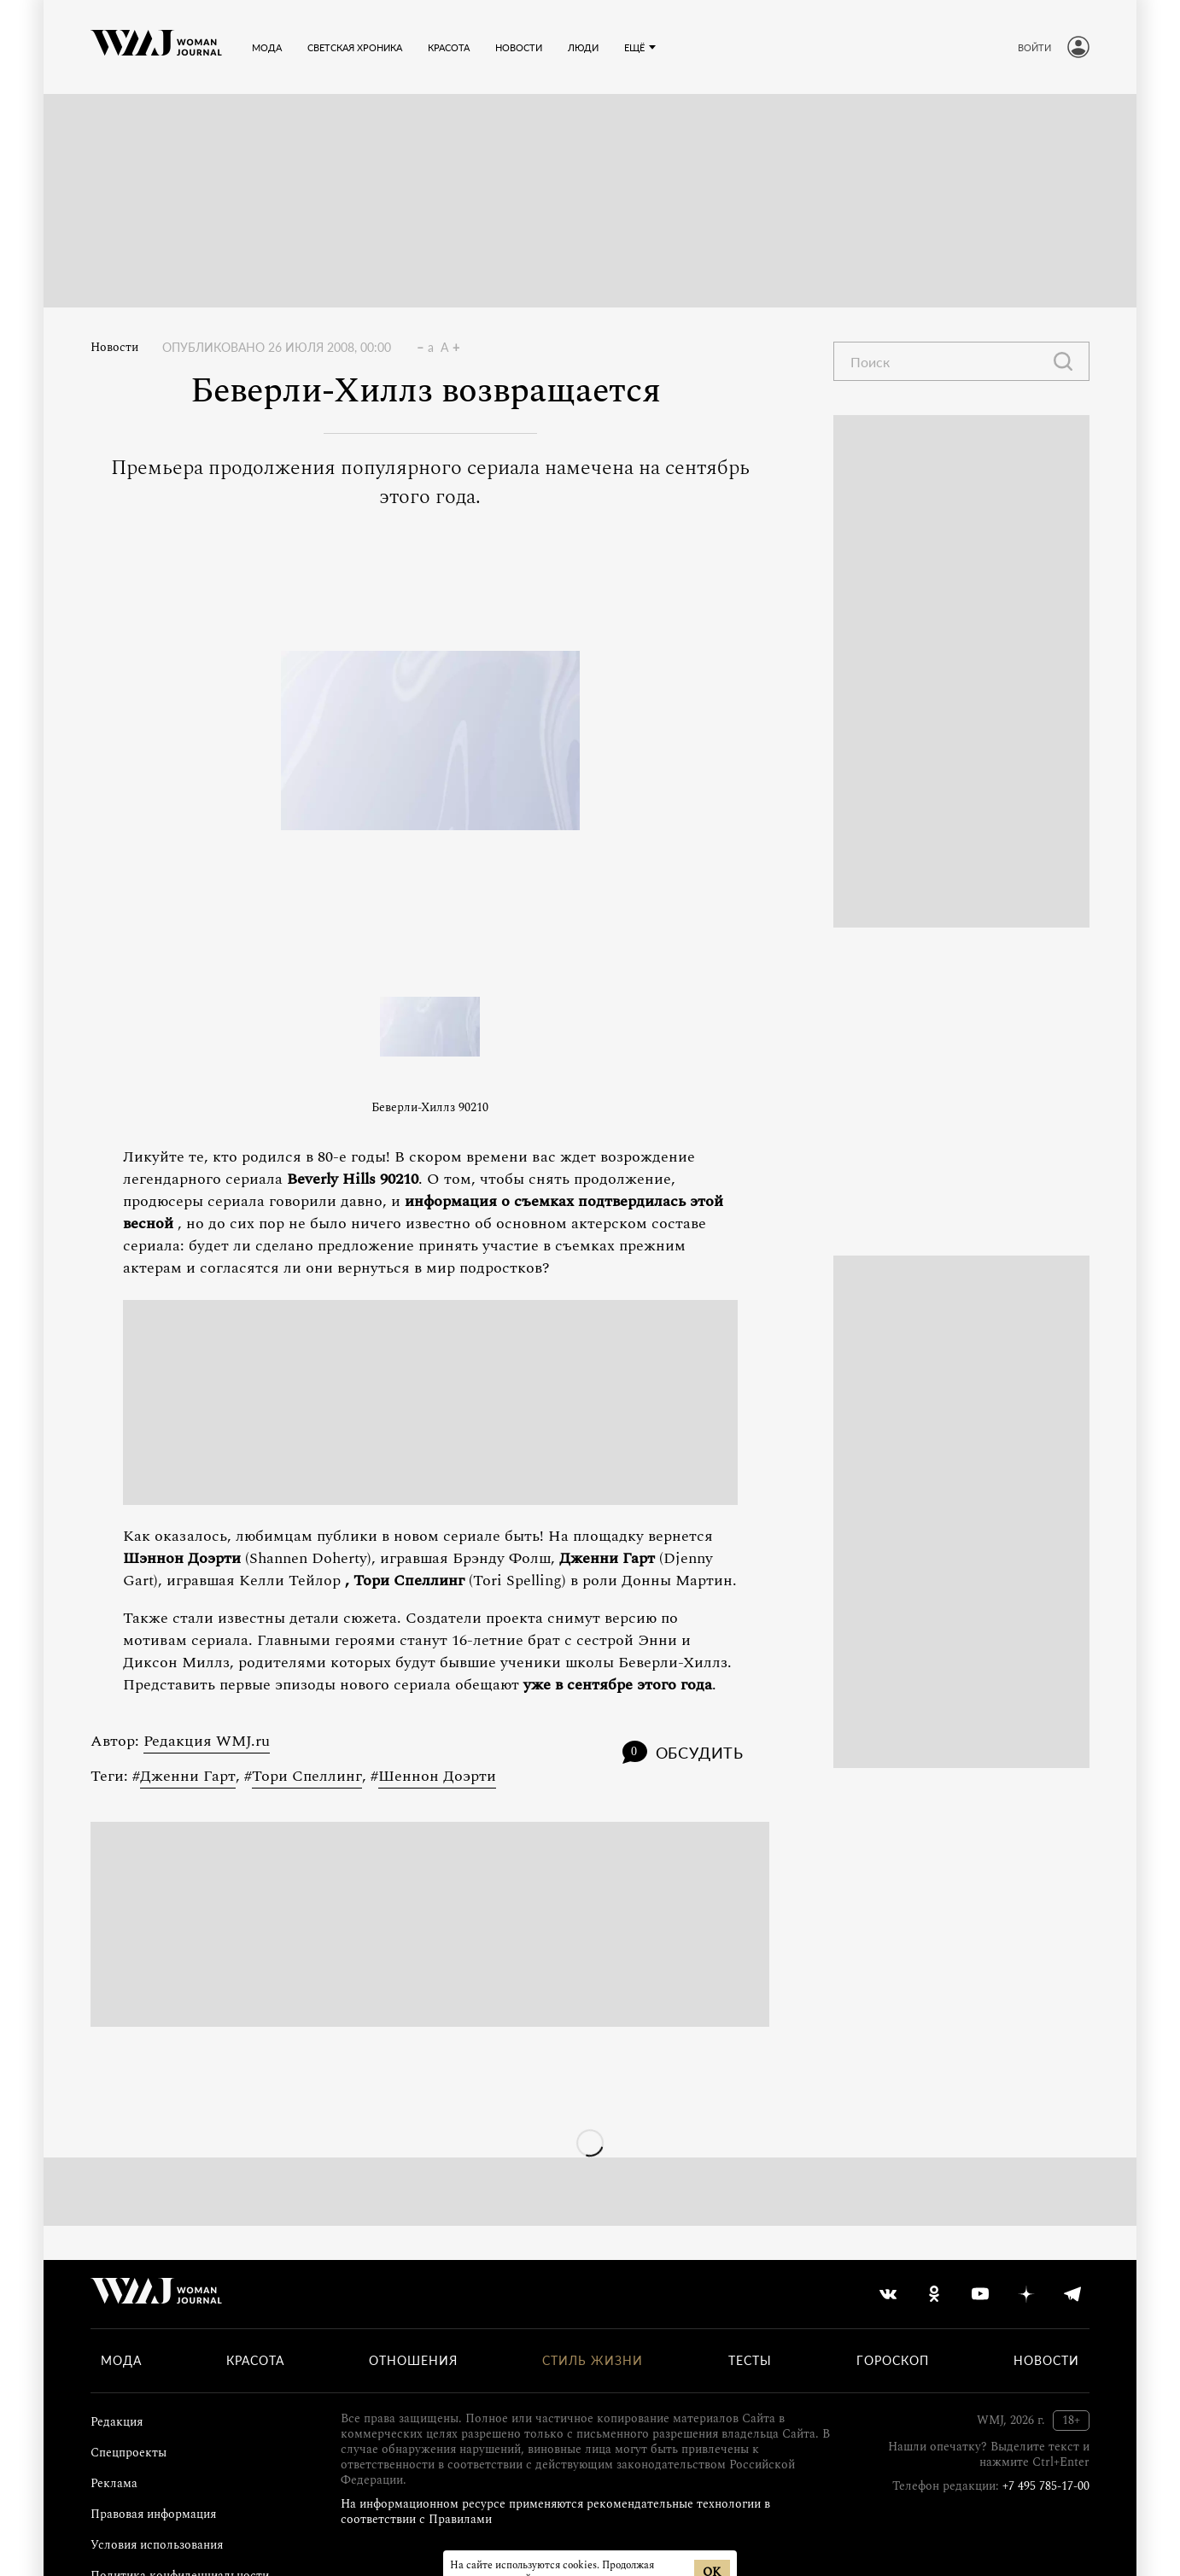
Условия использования (157, 2545)
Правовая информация (153, 2514)
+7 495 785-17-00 (1045, 2486)
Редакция (117, 2422)
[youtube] (980, 2294)
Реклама (114, 2483)
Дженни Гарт (188, 1776)
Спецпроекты (128, 2453)
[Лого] (156, 47)
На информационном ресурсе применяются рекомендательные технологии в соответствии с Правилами (555, 2511)
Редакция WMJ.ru (206, 1741)
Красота (255, 2361)
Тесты (750, 2361)
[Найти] (1063, 361)
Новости (114, 348)
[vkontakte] (888, 2294)
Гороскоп (892, 2361)
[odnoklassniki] (934, 2294)
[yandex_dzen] (1026, 2294)
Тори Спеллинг (307, 1776)
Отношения (413, 2361)
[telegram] (1072, 2294)
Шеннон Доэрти (437, 1776)
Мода (121, 2361)
